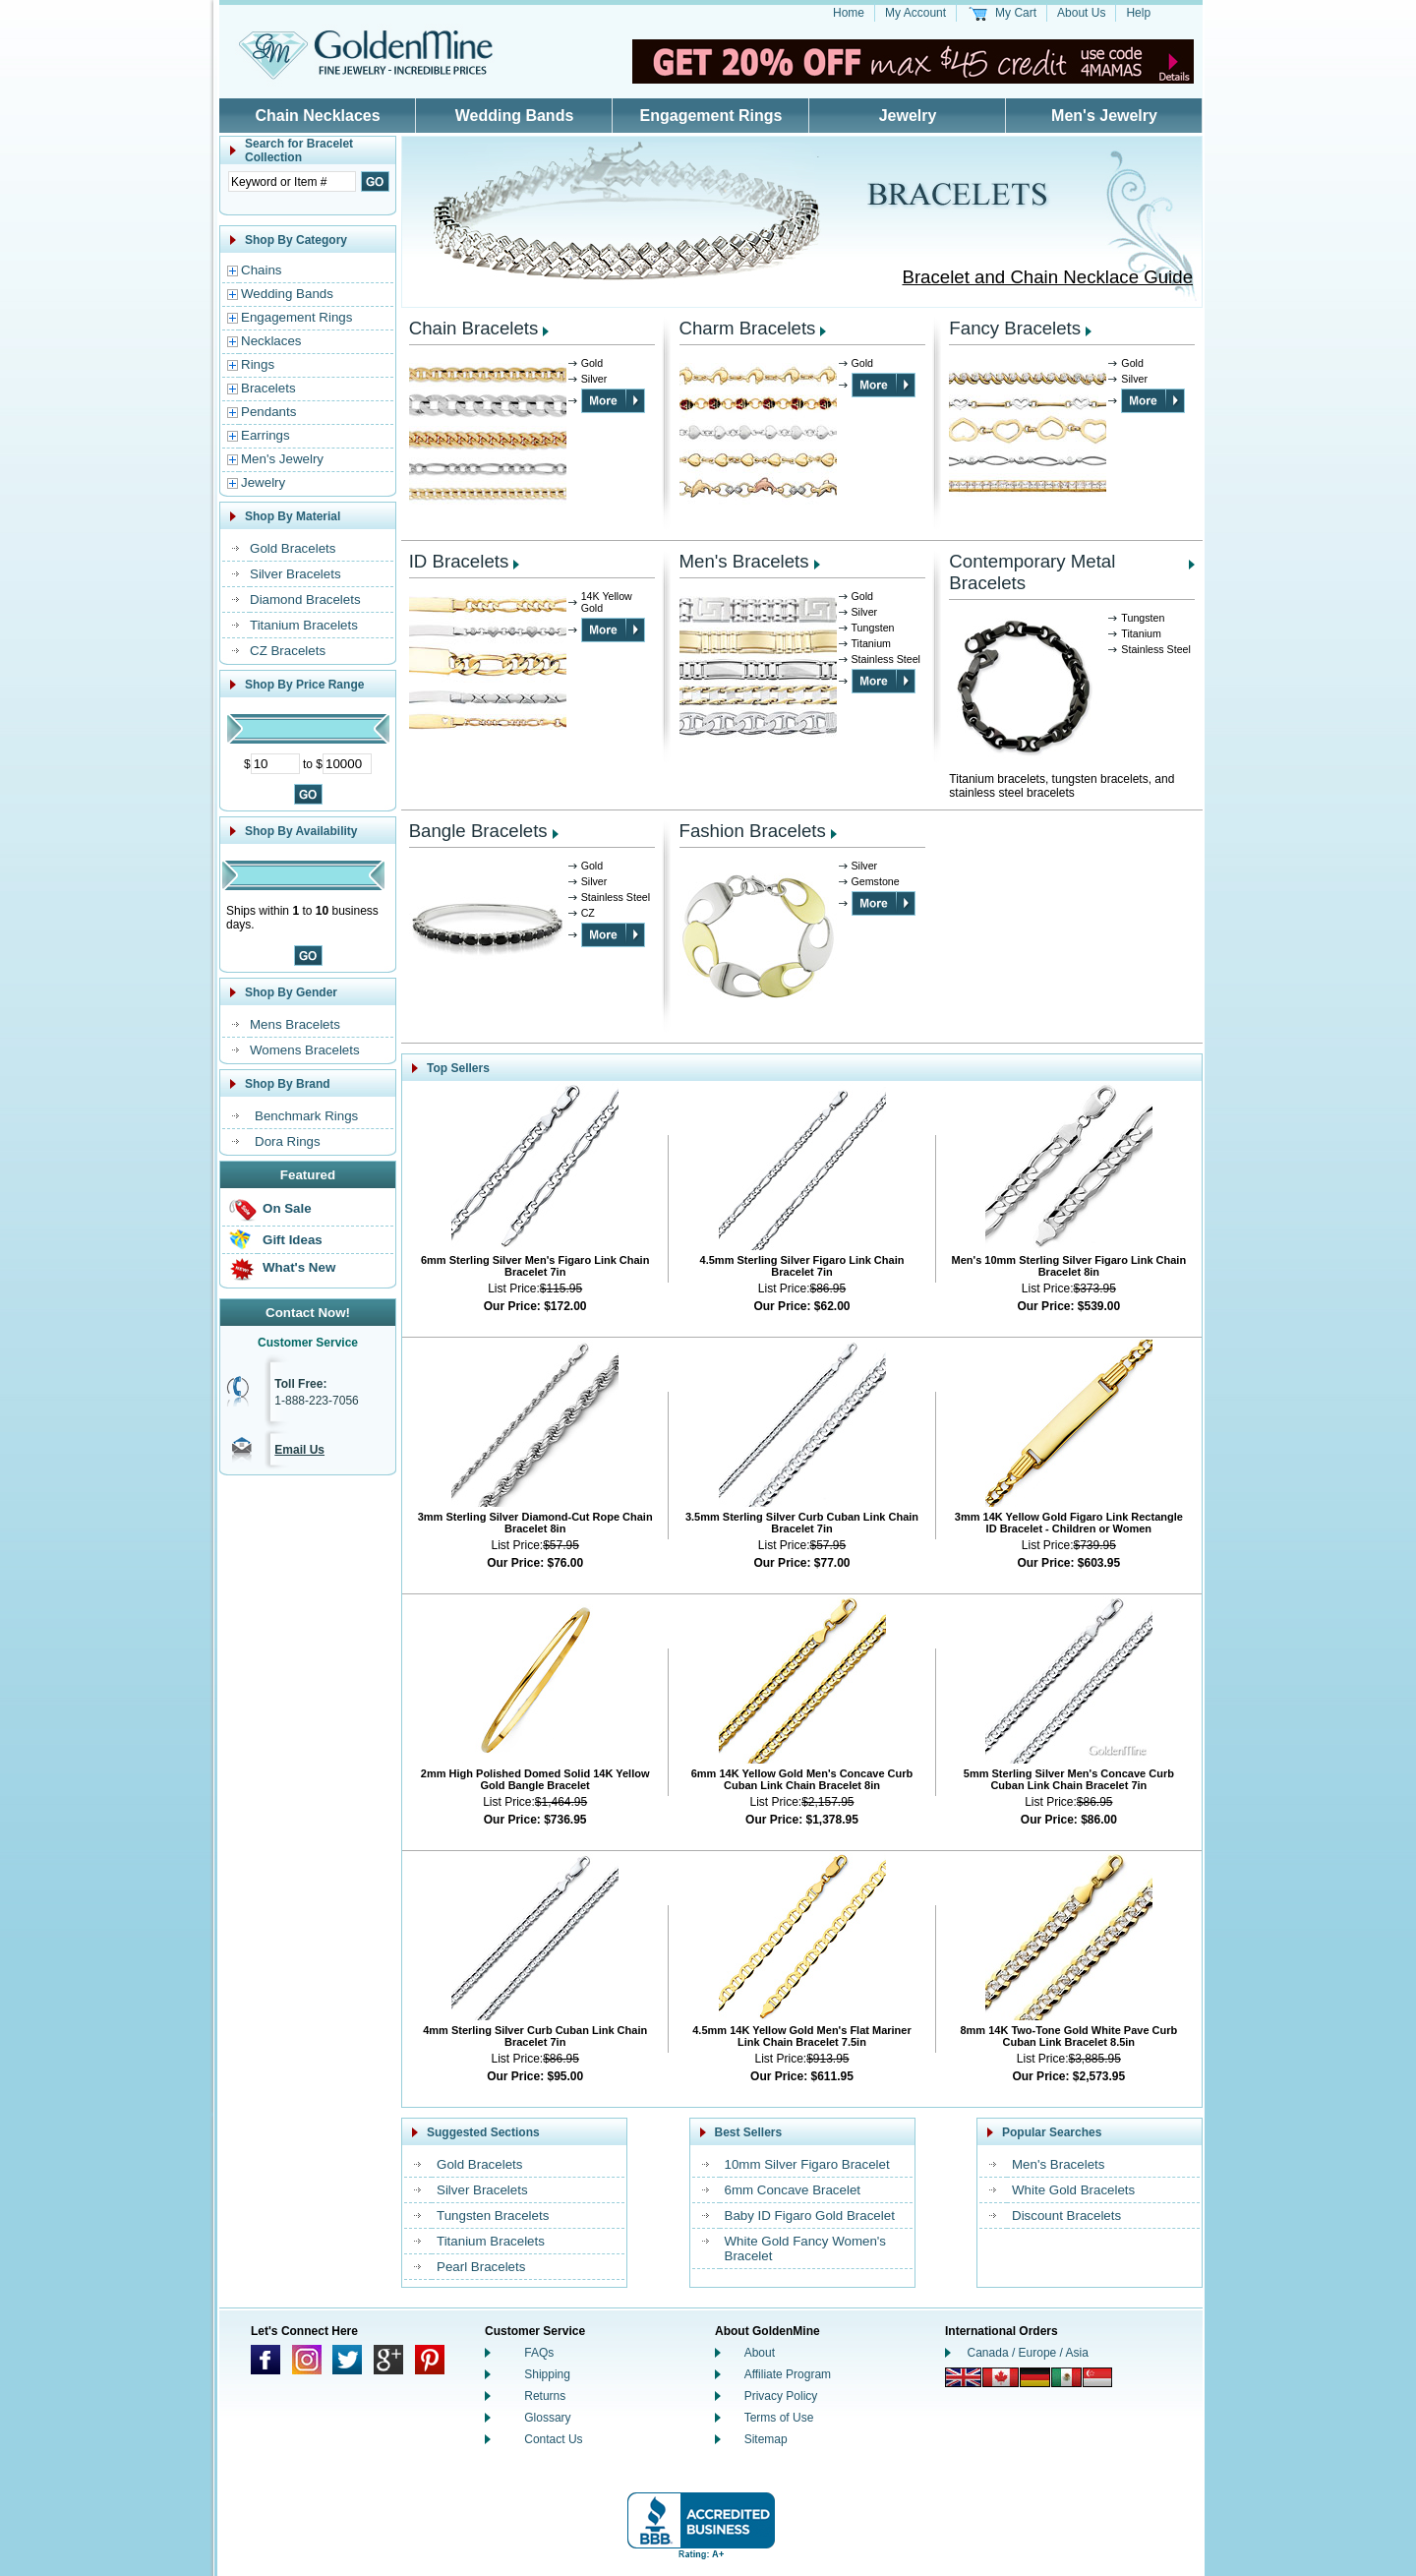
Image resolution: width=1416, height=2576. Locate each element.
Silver (594, 379)
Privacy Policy (781, 2396)
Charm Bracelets (747, 328)
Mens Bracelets (295, 1024)
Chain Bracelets (474, 328)
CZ (588, 913)
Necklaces (271, 340)
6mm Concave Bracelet (793, 2190)
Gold (592, 363)
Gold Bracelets (292, 548)
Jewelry (908, 115)
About (759, 2353)
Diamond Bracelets (305, 599)
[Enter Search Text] (292, 181)
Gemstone (876, 881)
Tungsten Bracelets (493, 2215)
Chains (261, 270)
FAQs (539, 2353)
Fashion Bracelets (752, 830)
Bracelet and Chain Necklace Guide (1047, 277)
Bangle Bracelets (478, 830)
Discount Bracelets (1066, 2215)
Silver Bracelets (295, 574)
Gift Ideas (293, 1239)
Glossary (547, 2418)
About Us (1081, 13)
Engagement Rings (711, 115)
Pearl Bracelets (481, 2266)
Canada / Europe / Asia (1028, 2353)
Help (1138, 13)
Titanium (871, 643)
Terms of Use (779, 2418)
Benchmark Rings (306, 1115)
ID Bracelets (459, 561)
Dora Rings (288, 1141)
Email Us (299, 1450)
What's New (299, 1267)
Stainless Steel (886, 659)
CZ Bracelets (287, 650)
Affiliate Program (787, 2374)
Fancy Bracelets (1015, 328)
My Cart (1015, 13)
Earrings (265, 435)
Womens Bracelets (305, 1050)
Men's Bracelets (744, 561)
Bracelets (268, 388)
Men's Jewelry (1104, 115)
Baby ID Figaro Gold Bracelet (810, 2215)
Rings (257, 364)
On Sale (287, 1208)
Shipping (547, 2374)
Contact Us (553, 2439)
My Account (915, 13)
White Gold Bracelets (1073, 2190)
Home (848, 13)
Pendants (268, 411)
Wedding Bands (514, 115)
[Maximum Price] (347, 763)
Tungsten (873, 627)
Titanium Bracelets (304, 625)
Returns (544, 2396)
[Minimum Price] (275, 763)
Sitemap (766, 2439)
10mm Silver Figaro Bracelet (807, 2164)
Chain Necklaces (317, 115)
